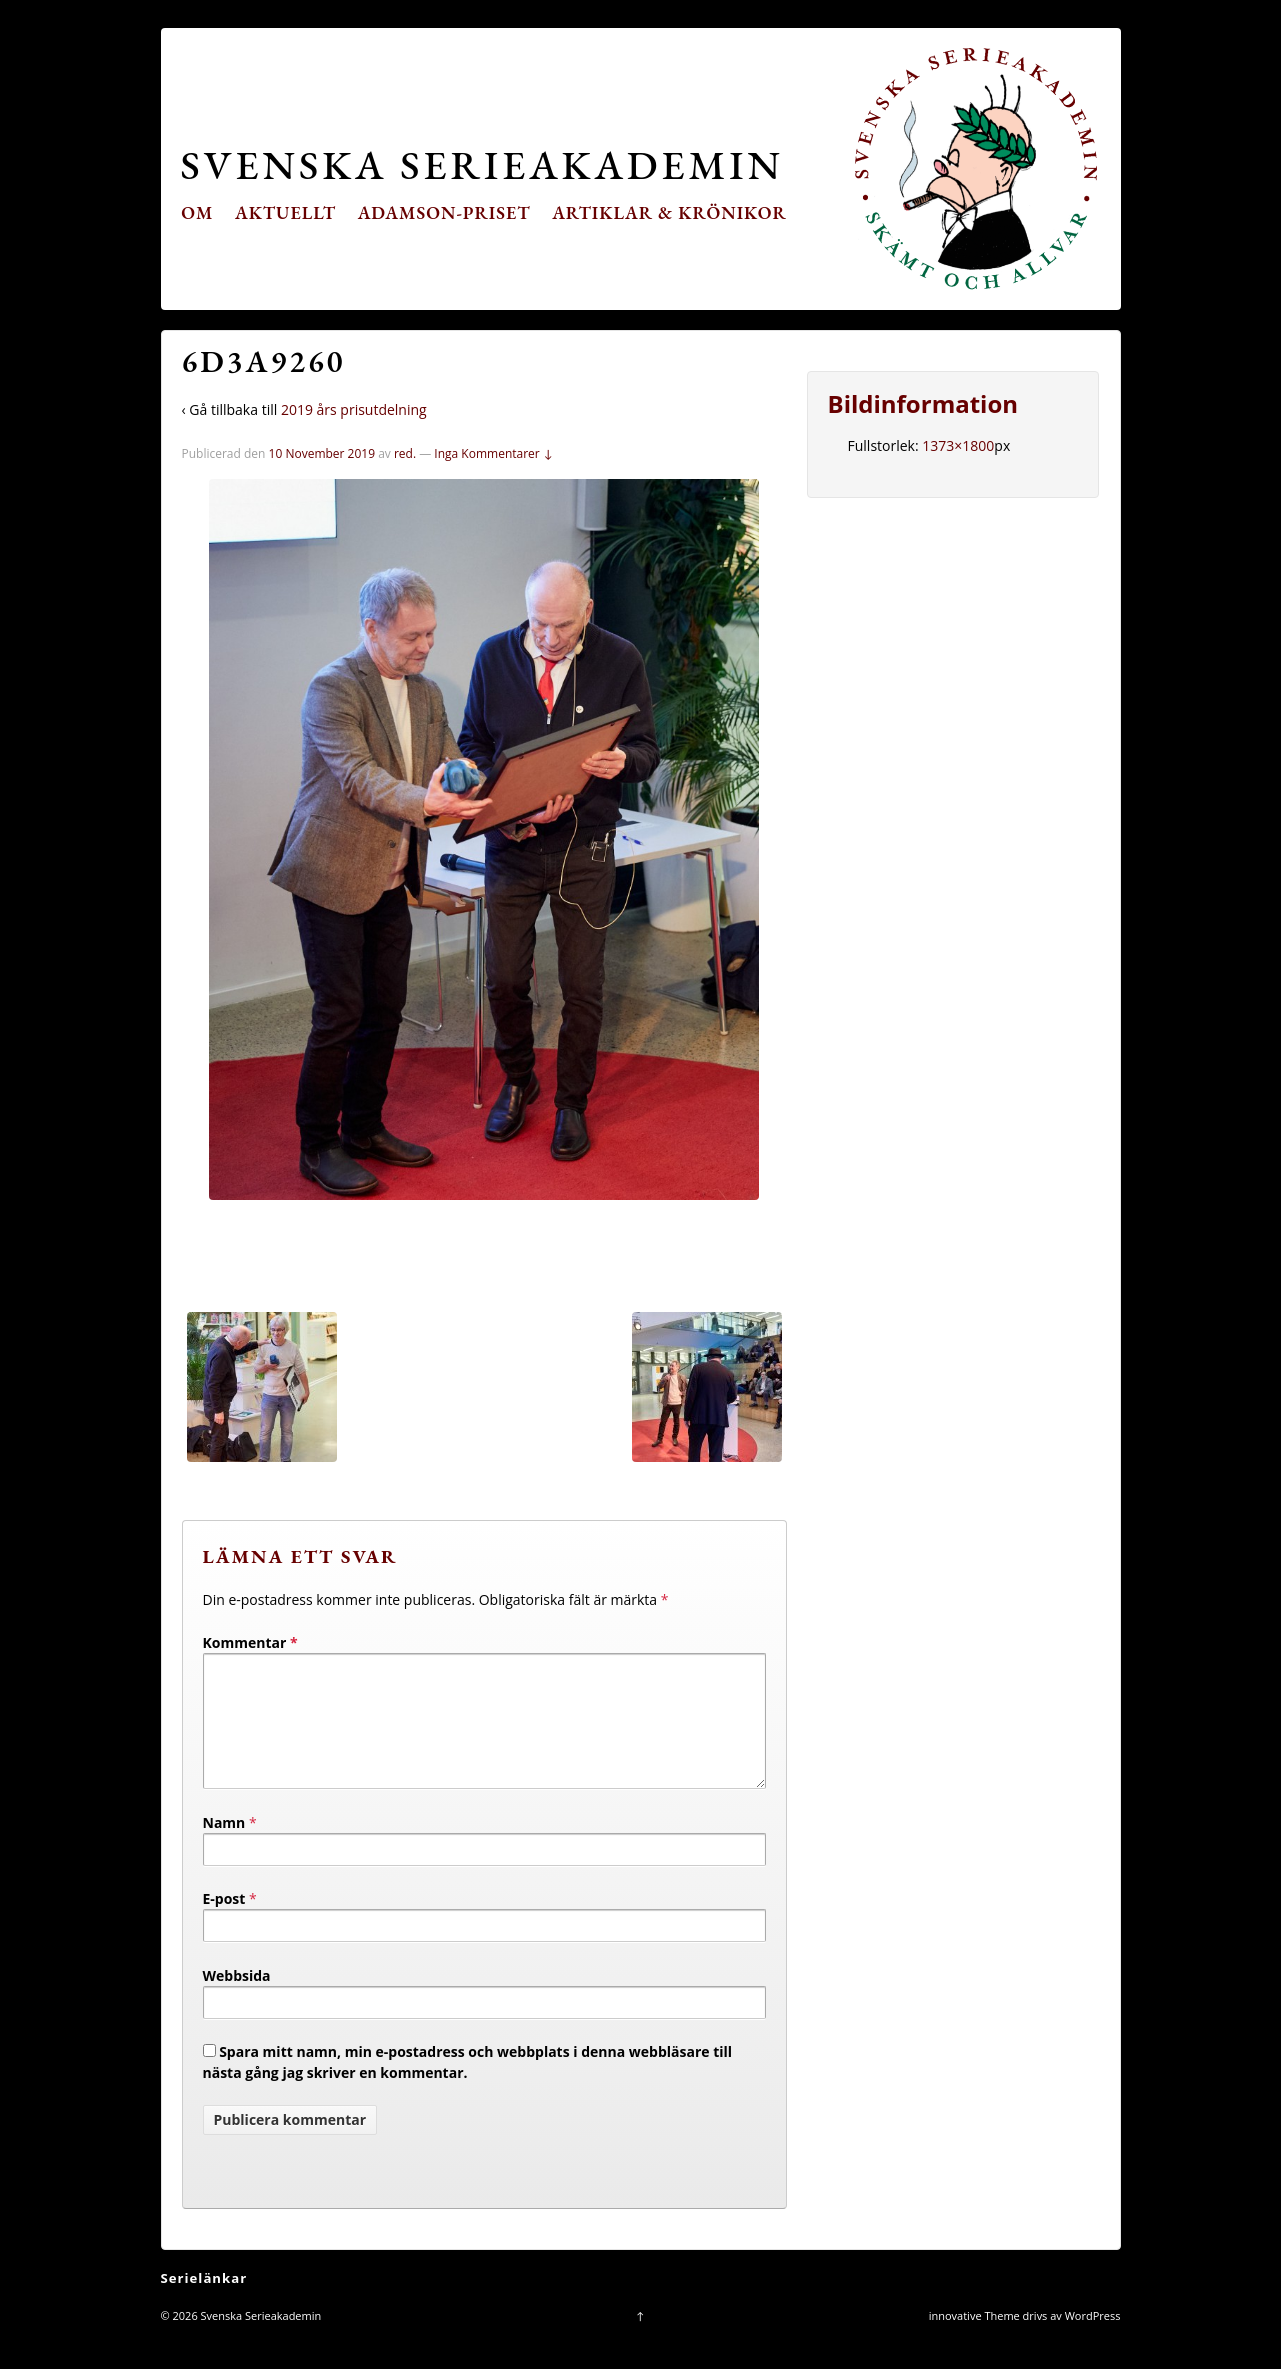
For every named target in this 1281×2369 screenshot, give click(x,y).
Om (197, 212)
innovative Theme (974, 2339)
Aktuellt (285, 212)
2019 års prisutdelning (354, 409)
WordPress (1093, 2339)
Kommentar (250, 1642)
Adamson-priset (444, 212)
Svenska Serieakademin (482, 164)
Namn (224, 1846)
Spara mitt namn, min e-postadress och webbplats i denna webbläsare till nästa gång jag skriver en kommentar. (468, 2086)
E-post (224, 1922)
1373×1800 (958, 445)
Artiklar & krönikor (669, 212)
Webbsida (237, 1999)
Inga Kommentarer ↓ (493, 453)
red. (405, 453)
